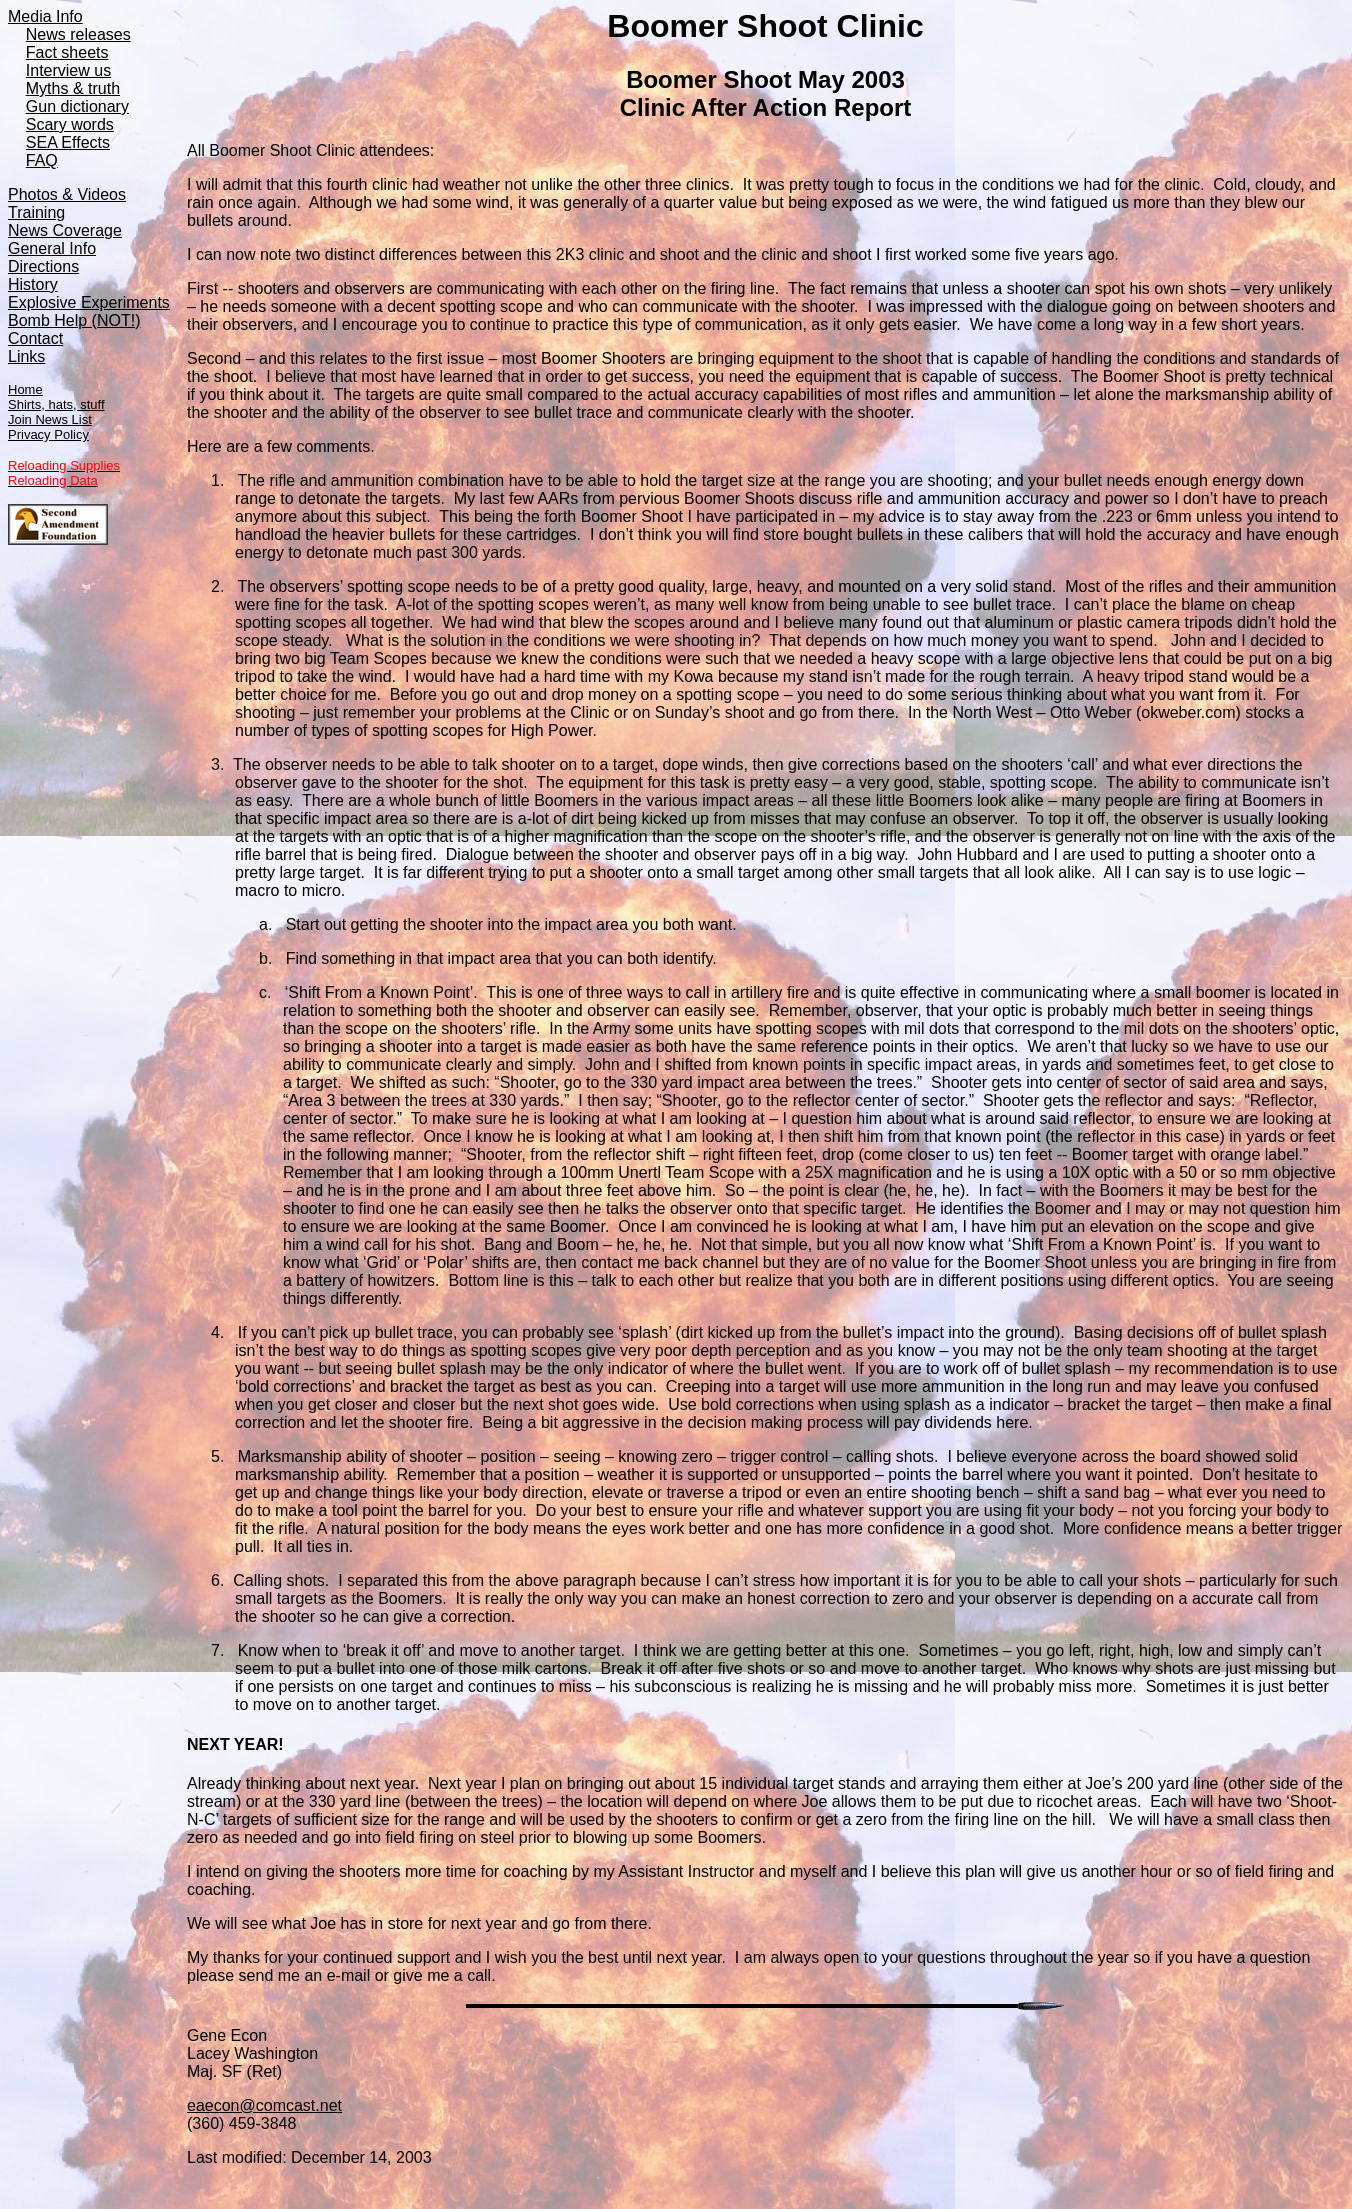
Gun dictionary (77, 106)
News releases (78, 34)
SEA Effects (68, 142)
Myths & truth (73, 88)
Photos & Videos (67, 194)
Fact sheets (67, 52)
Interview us (68, 70)
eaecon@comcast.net (264, 2105)
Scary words (70, 124)
